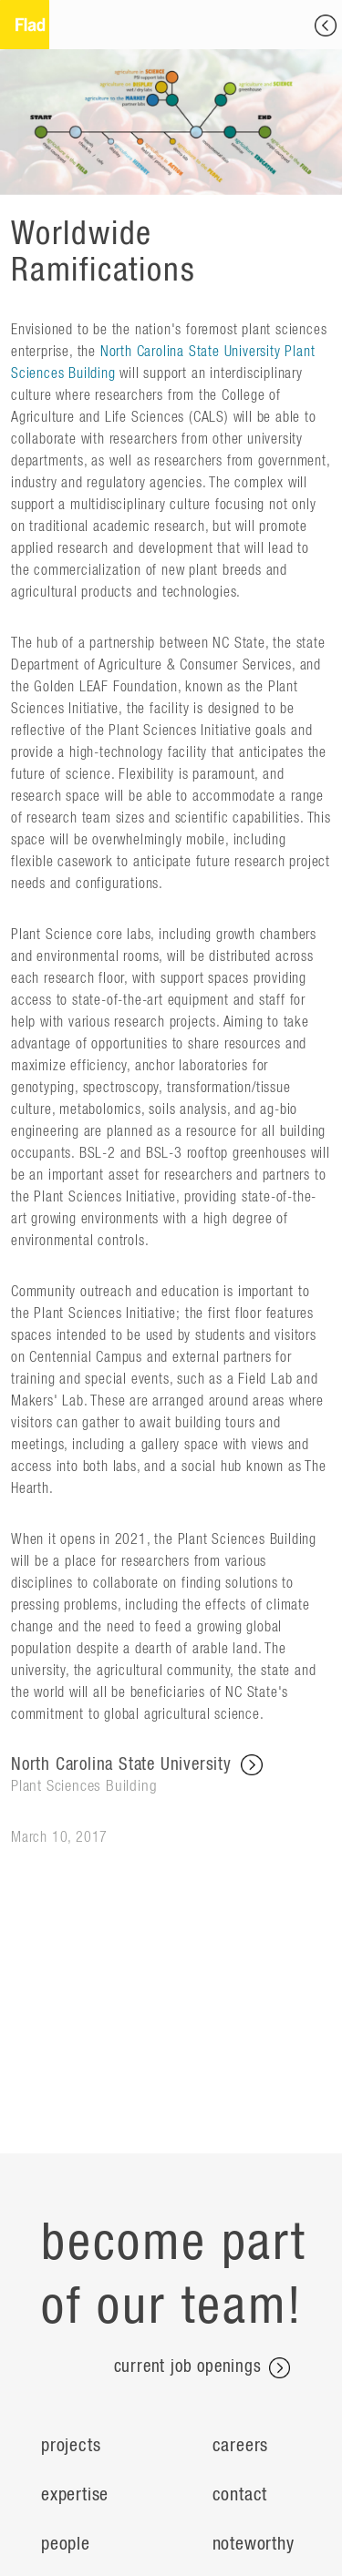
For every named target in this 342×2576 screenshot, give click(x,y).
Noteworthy (253, 2544)
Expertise (75, 2495)
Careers (240, 2446)
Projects (70, 2446)
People (65, 2544)
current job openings (202, 2368)
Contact (240, 2495)
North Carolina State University (171, 1775)
